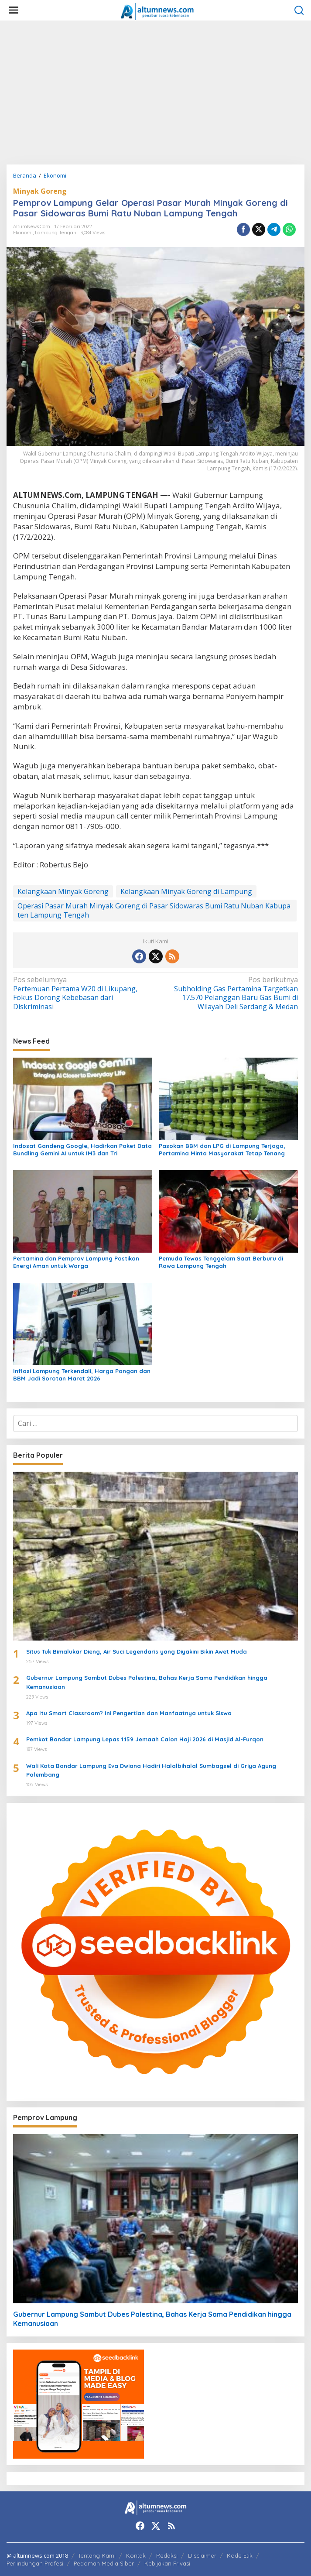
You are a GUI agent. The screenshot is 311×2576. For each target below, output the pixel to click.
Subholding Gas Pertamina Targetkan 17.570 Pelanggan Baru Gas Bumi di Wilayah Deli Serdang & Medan (229, 993)
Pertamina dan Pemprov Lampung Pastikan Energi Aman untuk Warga (76, 1262)
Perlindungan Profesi (35, 2563)
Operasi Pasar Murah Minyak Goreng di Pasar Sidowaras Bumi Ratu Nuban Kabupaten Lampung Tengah (153, 910)
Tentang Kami (97, 2555)
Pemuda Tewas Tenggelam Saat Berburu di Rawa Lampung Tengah (221, 1262)
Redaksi (167, 2555)
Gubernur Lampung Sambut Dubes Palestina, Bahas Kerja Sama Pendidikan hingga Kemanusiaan (146, 1682)
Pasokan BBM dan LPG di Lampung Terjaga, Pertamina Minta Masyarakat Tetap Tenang (222, 1149)
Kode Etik (240, 2555)
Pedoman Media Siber (104, 2563)
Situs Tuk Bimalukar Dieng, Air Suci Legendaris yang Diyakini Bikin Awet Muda (136, 1651)
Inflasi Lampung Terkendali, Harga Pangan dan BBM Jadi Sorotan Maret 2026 (81, 1374)
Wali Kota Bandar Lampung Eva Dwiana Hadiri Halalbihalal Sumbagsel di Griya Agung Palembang (151, 1770)
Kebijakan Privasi (167, 2563)
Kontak (136, 2555)
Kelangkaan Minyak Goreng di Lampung (186, 891)
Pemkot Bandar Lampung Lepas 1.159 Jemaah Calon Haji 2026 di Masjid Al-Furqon (144, 1739)
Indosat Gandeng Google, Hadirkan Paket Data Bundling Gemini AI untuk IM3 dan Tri (82, 1149)
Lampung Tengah (55, 233)
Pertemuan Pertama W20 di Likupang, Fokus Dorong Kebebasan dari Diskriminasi (81, 993)
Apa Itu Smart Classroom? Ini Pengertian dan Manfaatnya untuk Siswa (129, 1712)
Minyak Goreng (40, 191)
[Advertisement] (155, 92)
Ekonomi (23, 233)
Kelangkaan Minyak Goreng (63, 891)
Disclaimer (202, 2555)
